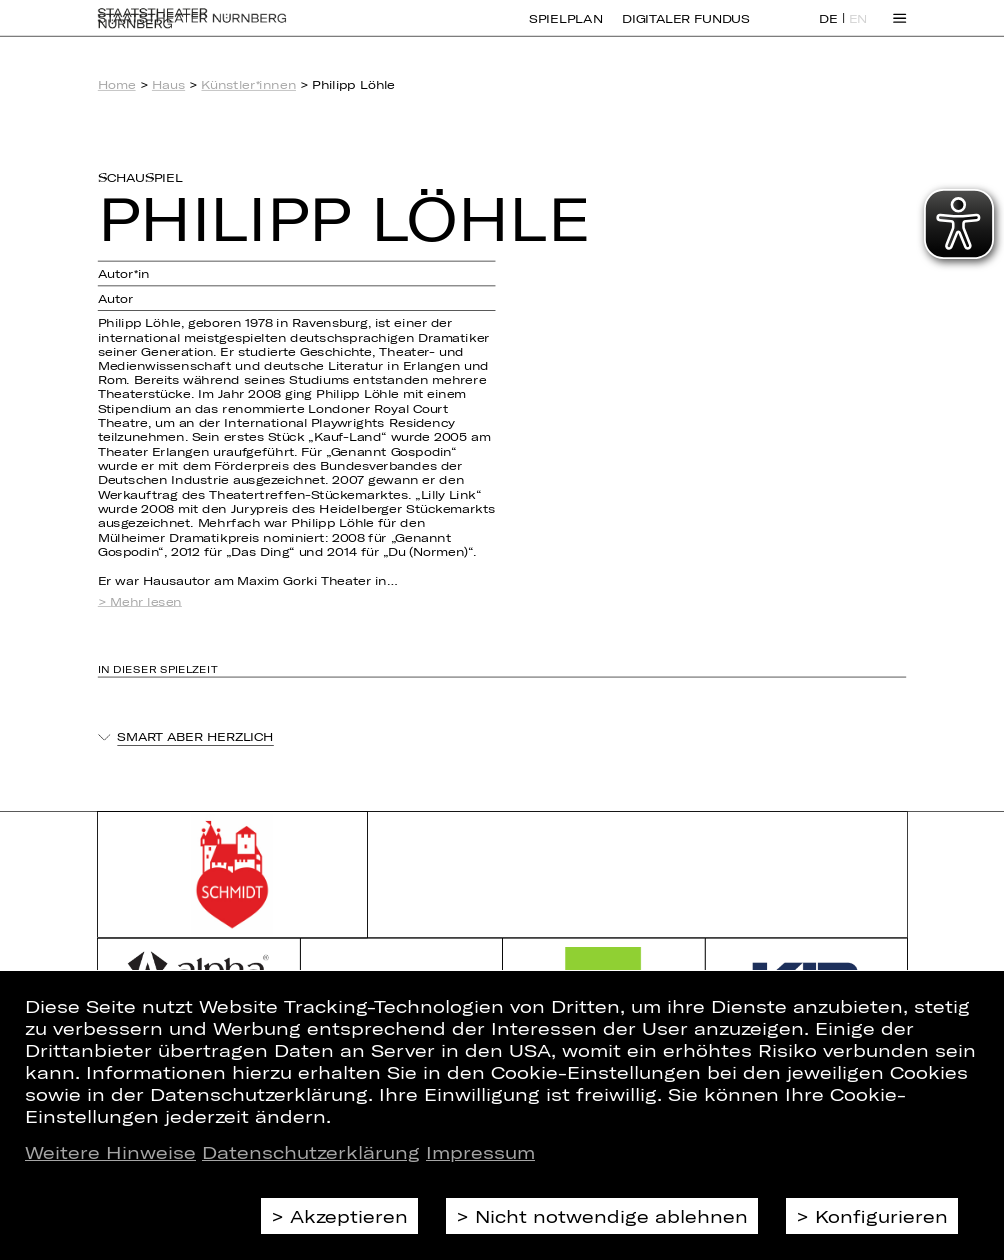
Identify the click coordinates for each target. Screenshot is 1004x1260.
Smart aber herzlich (195, 737)
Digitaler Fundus (686, 29)
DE (828, 30)
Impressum (480, 1152)
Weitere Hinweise (110, 1152)
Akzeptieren (349, 1216)
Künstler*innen (248, 85)
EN (858, 30)
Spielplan (565, 29)
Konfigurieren (881, 1216)
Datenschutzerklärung (311, 1152)
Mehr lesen (146, 601)
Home (117, 85)
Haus (168, 85)
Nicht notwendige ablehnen (611, 1216)
